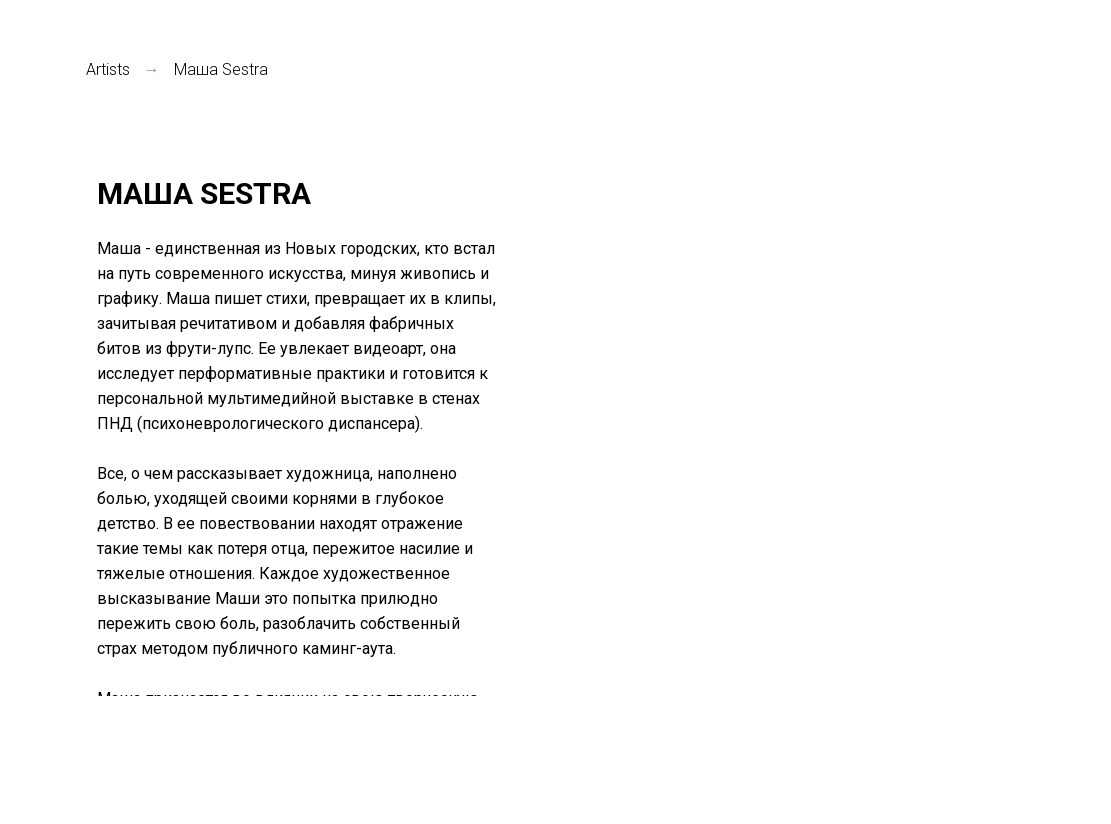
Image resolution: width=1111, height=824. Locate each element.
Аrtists (108, 69)
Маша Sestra (221, 69)
